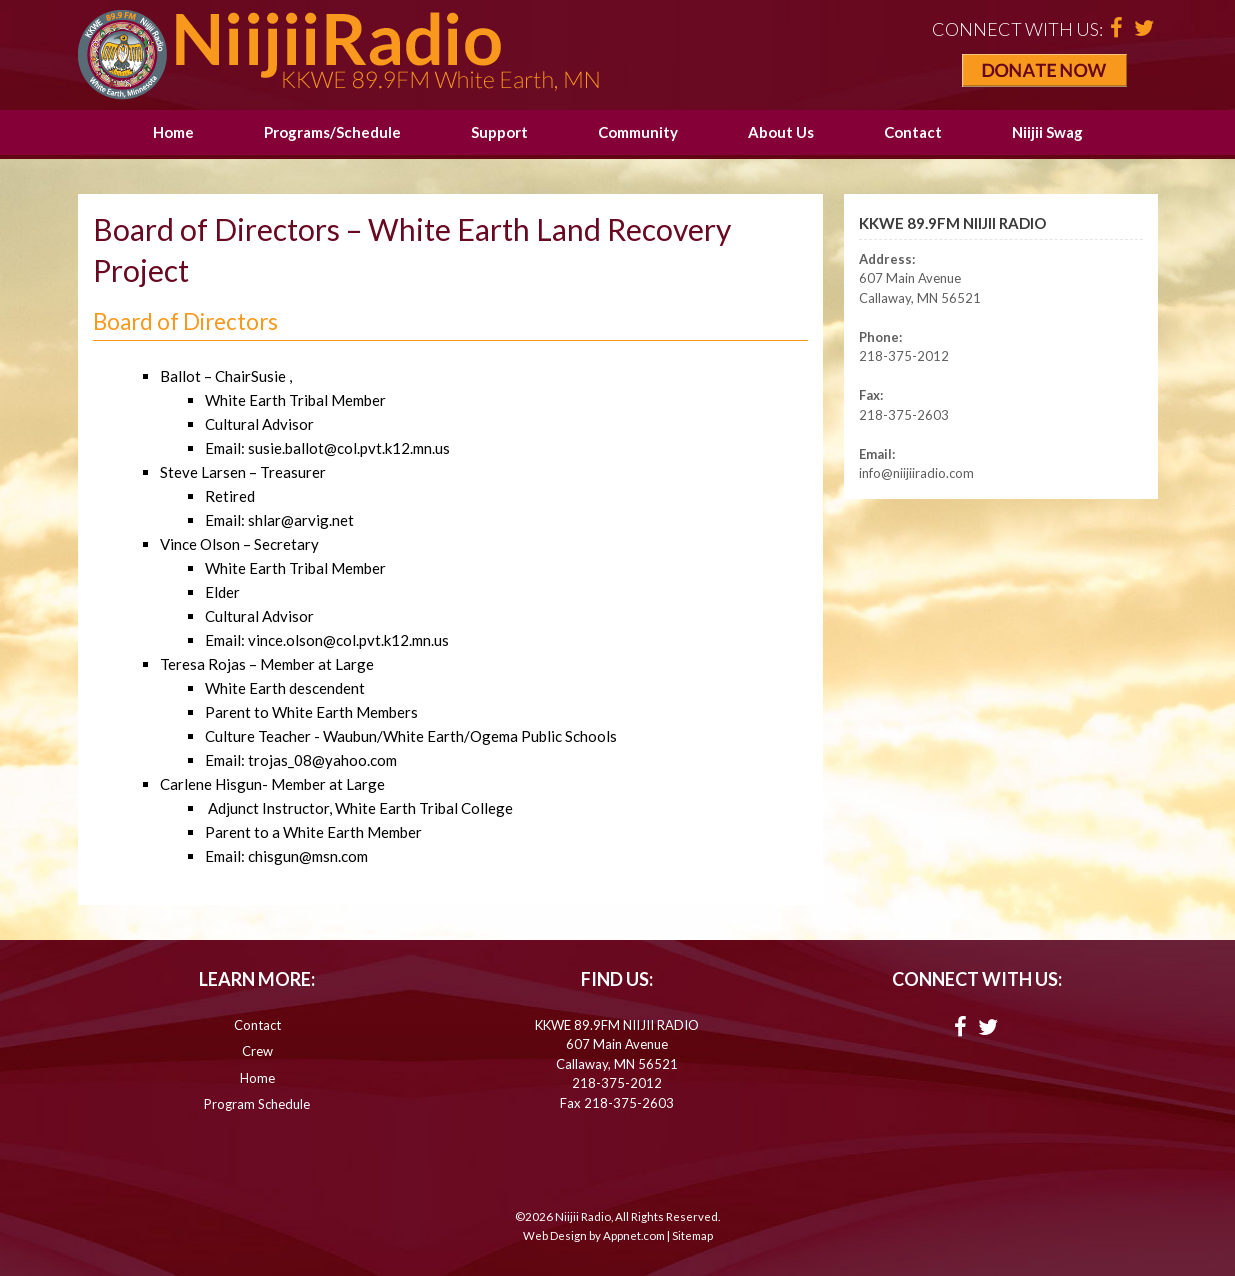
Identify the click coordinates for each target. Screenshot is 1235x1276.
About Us (781, 132)
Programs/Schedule (332, 132)
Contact (913, 132)
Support (499, 132)
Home (173, 132)
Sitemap (692, 1235)
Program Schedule (257, 1104)
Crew (257, 1051)
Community (638, 132)
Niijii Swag (1047, 132)
